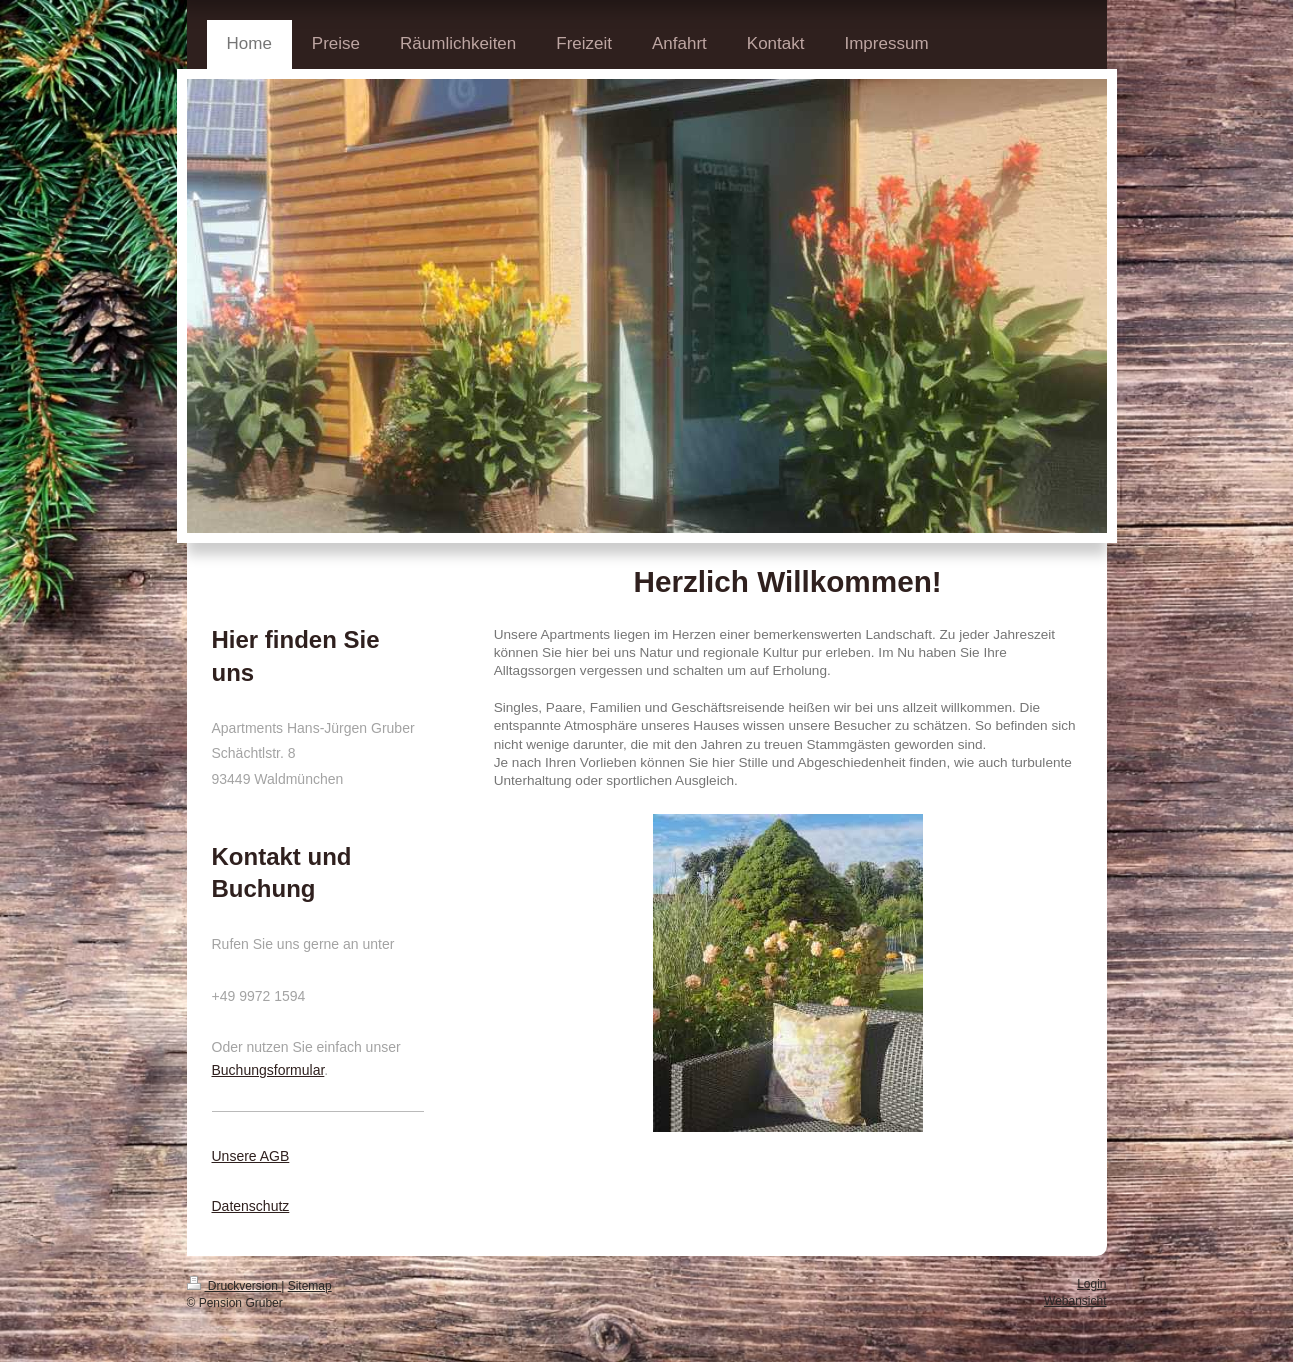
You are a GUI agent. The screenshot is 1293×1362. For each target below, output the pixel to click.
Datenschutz (251, 1206)
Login (1091, 1284)
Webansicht (1075, 1301)
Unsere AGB (251, 1156)
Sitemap (310, 1286)
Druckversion (234, 1286)
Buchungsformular (268, 1070)
